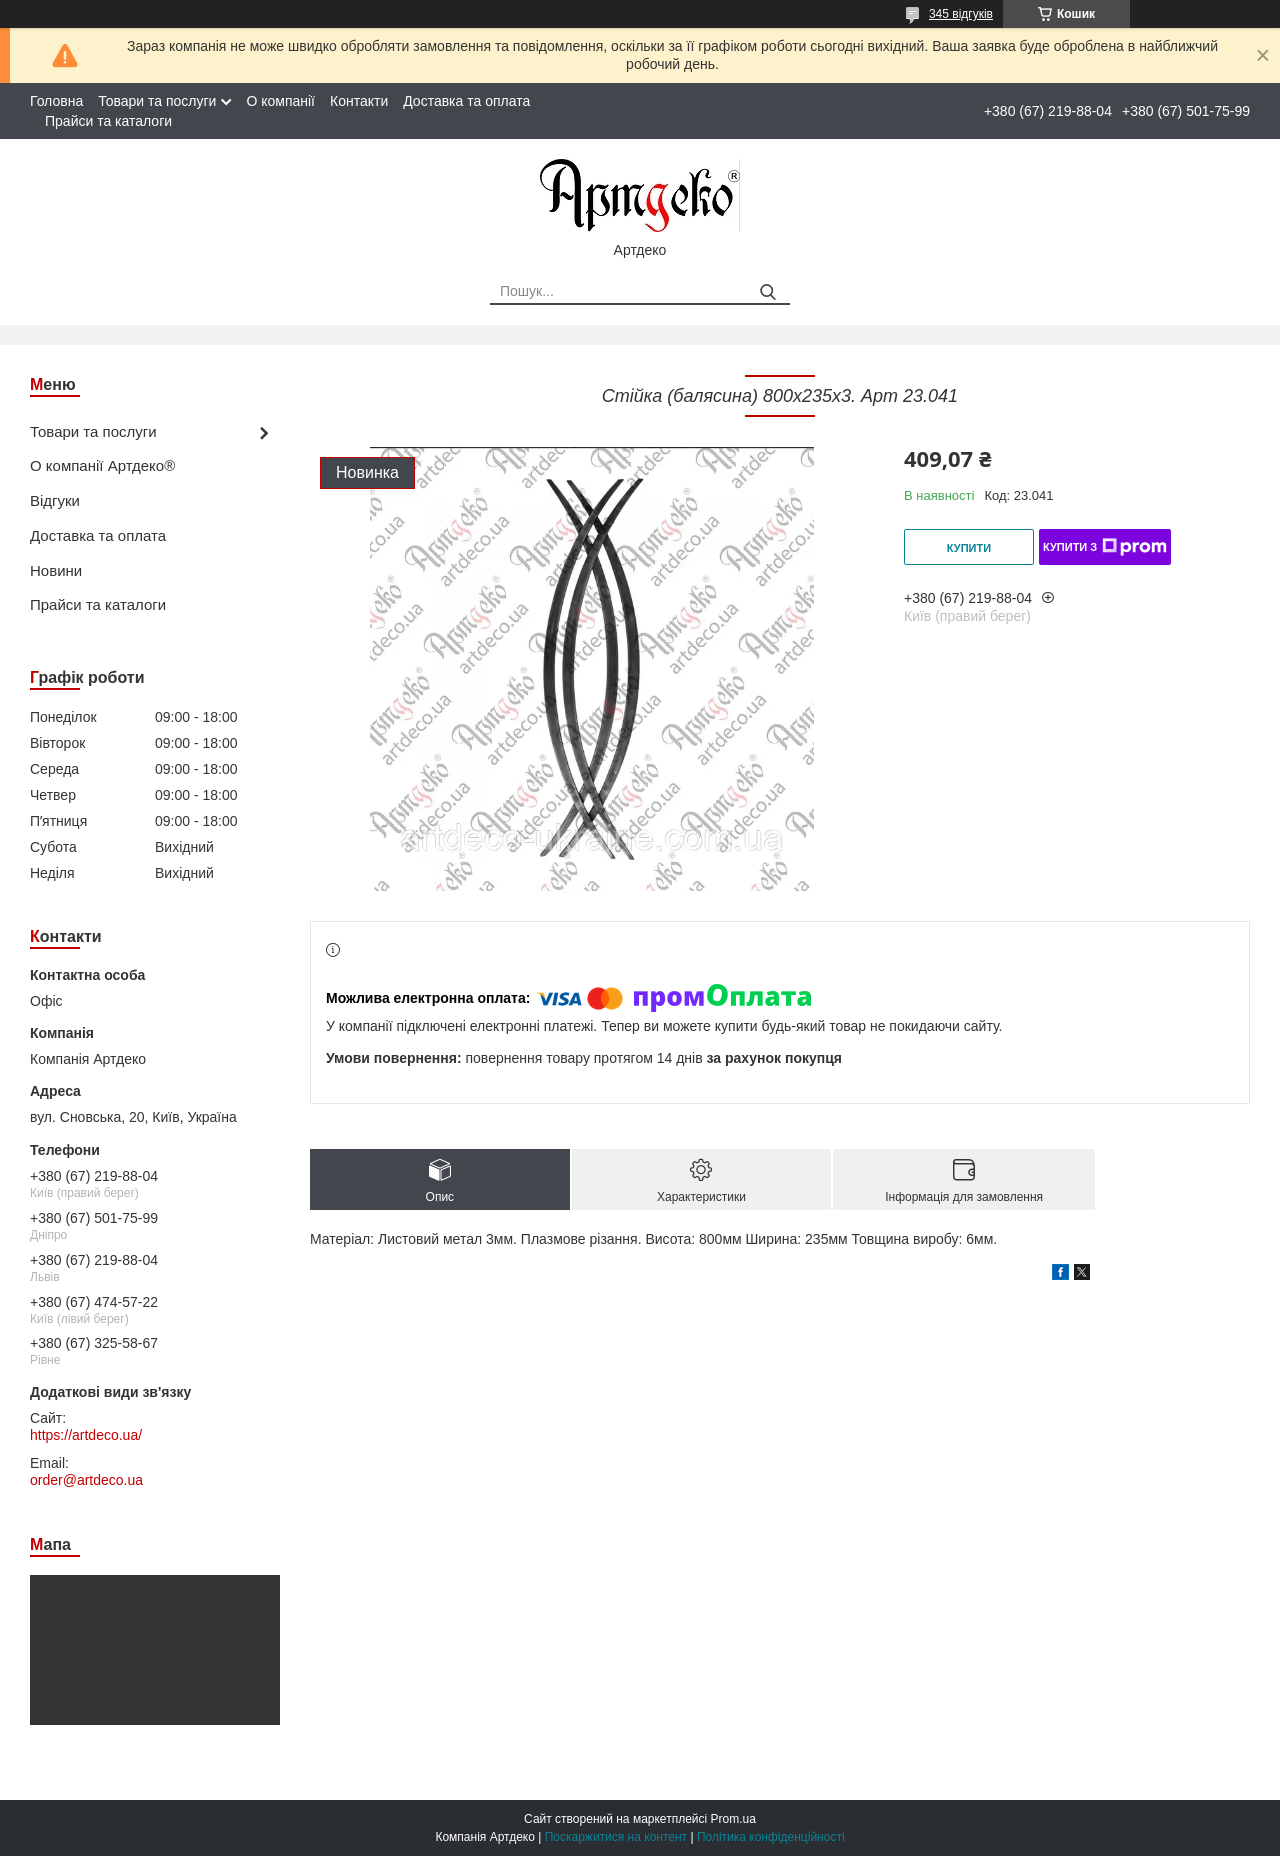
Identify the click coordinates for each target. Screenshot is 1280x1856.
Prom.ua (733, 1819)
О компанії (280, 101)
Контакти (359, 101)
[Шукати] (767, 292)
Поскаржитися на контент (616, 1837)
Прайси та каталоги (108, 121)
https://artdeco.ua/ (86, 1435)
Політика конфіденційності (771, 1837)
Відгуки (55, 500)
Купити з (1105, 547)
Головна (56, 101)
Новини (56, 570)
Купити (969, 548)
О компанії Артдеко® (102, 465)
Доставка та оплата (466, 101)
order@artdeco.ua (86, 1480)
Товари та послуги (157, 101)
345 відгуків (961, 14)
